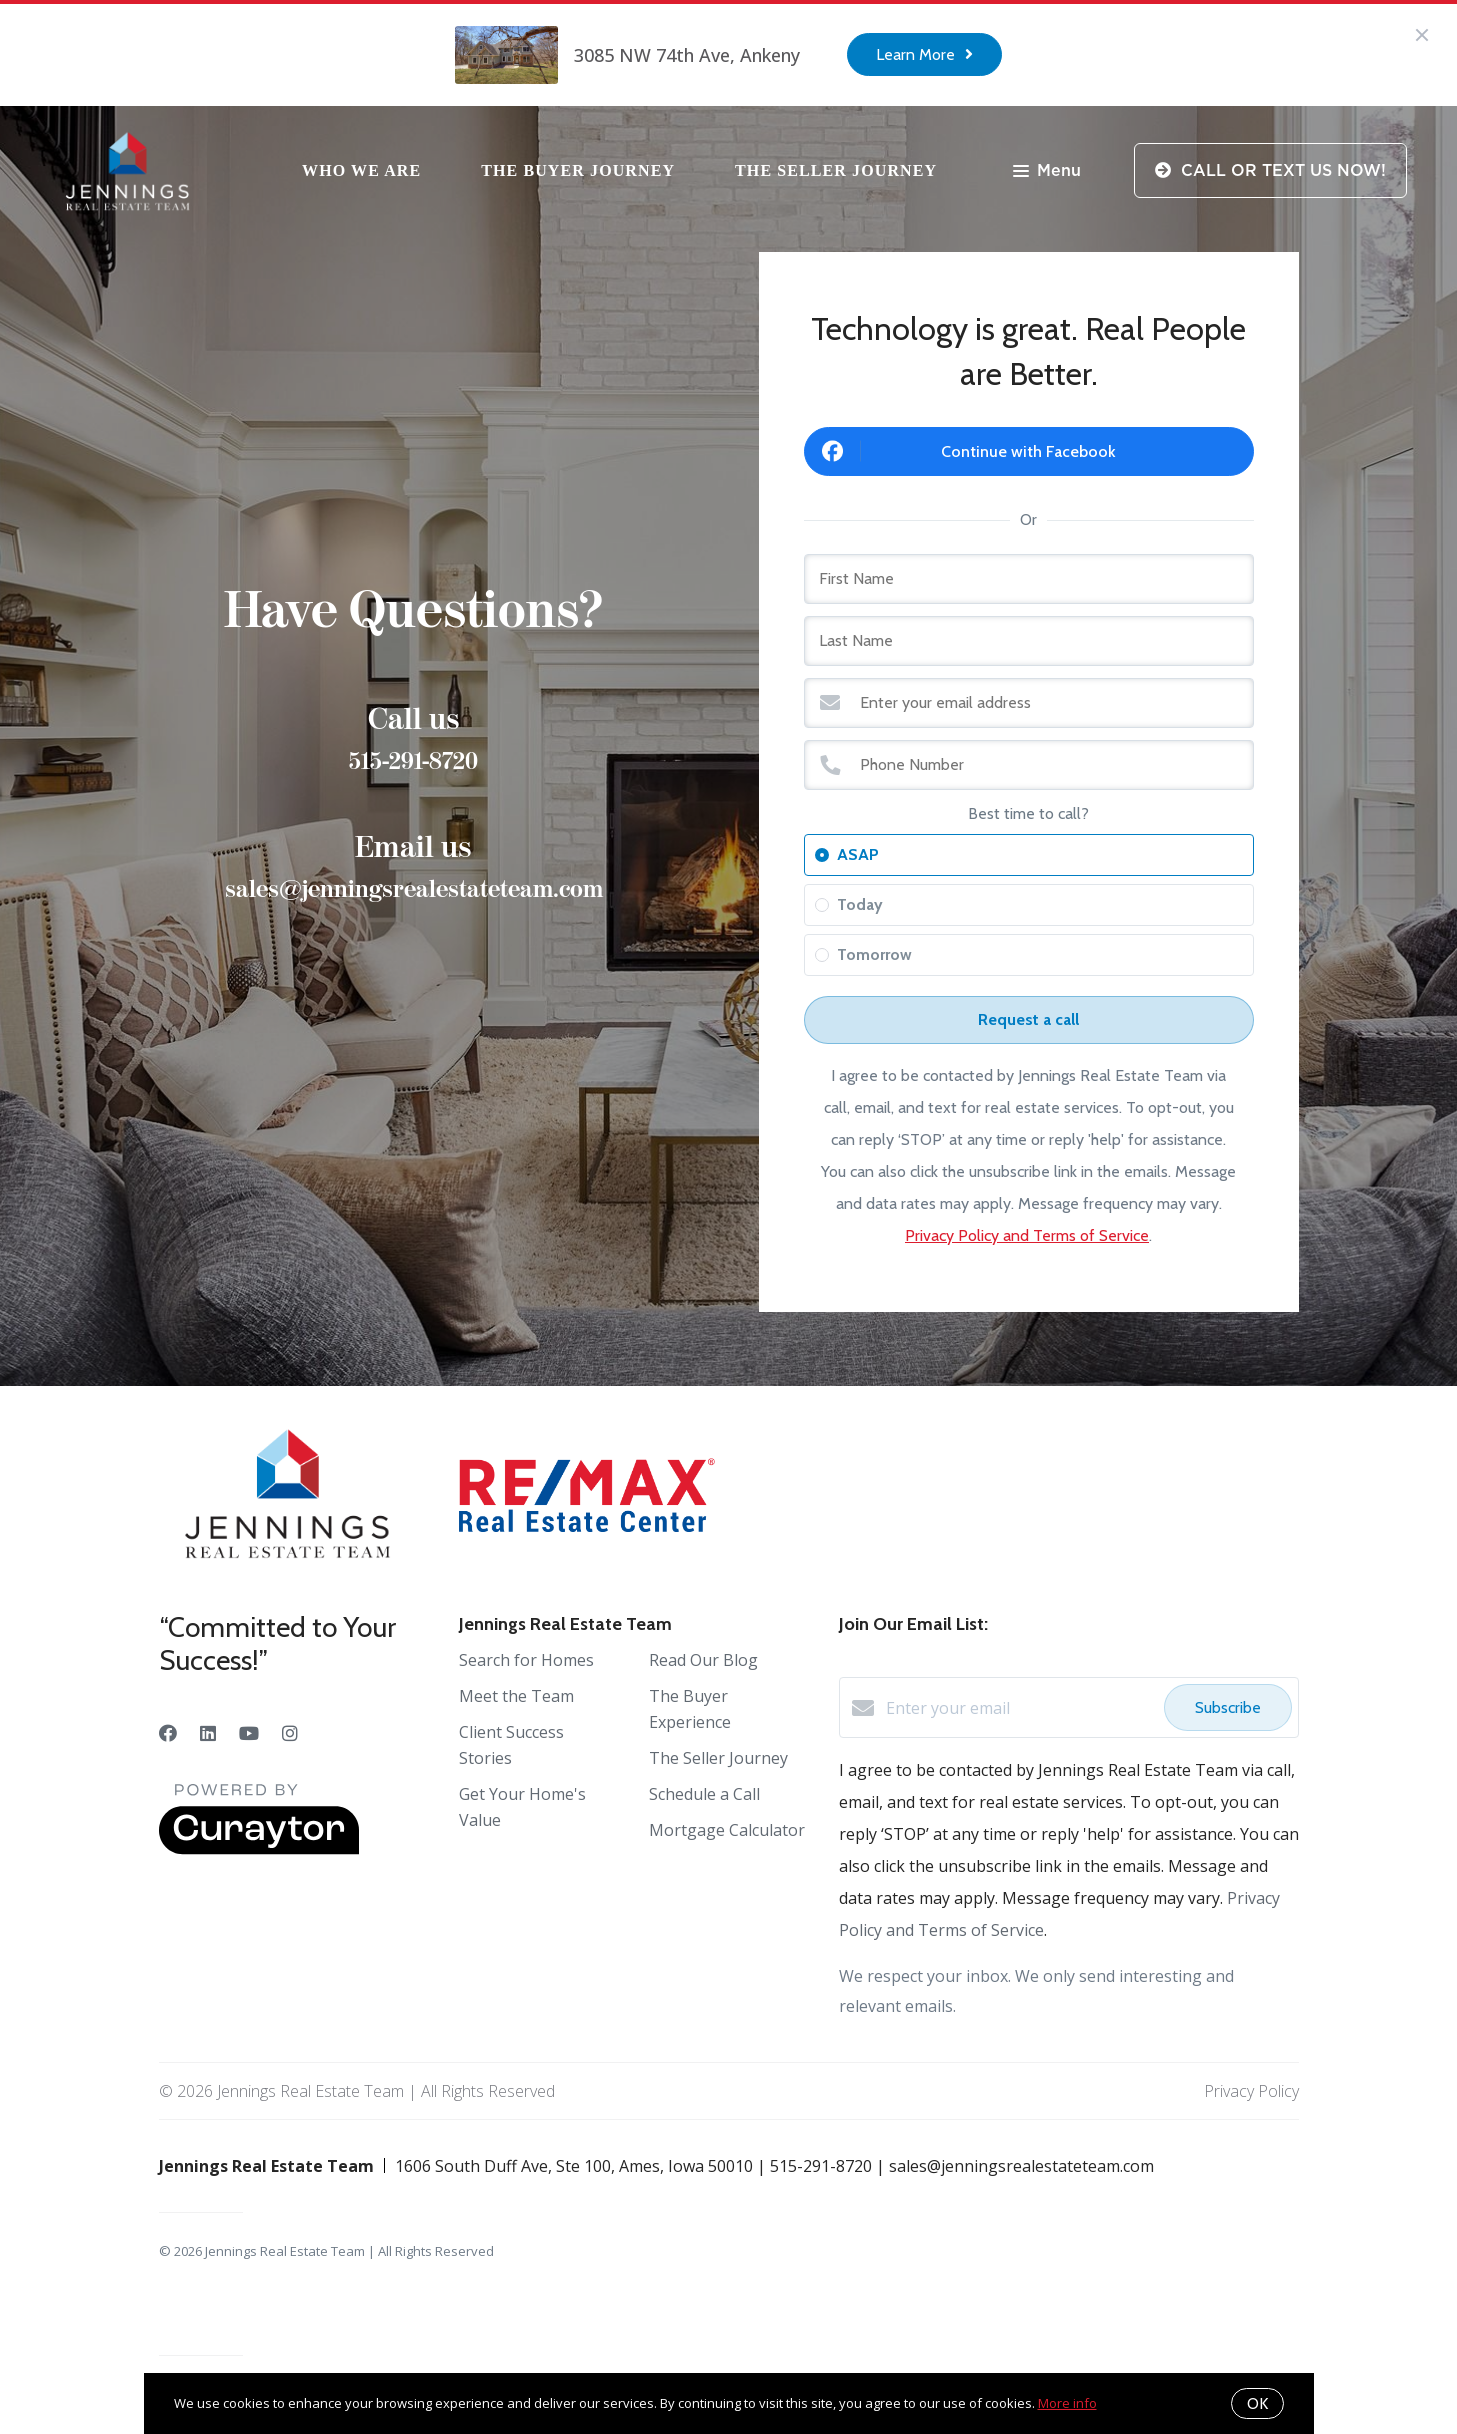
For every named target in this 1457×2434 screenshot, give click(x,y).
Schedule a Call (704, 1794)
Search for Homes (526, 1660)
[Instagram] (290, 1733)
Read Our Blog (703, 1660)
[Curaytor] (259, 1849)
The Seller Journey (836, 170)
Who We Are (361, 170)
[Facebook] (168, 1733)
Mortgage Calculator (727, 1830)
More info (1067, 2403)
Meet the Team (516, 1696)
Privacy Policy (1251, 2091)
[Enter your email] (1020, 1708)
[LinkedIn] (208, 1733)
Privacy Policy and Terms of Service (1027, 1235)
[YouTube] (249, 1733)
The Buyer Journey (578, 170)
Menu (1047, 172)
